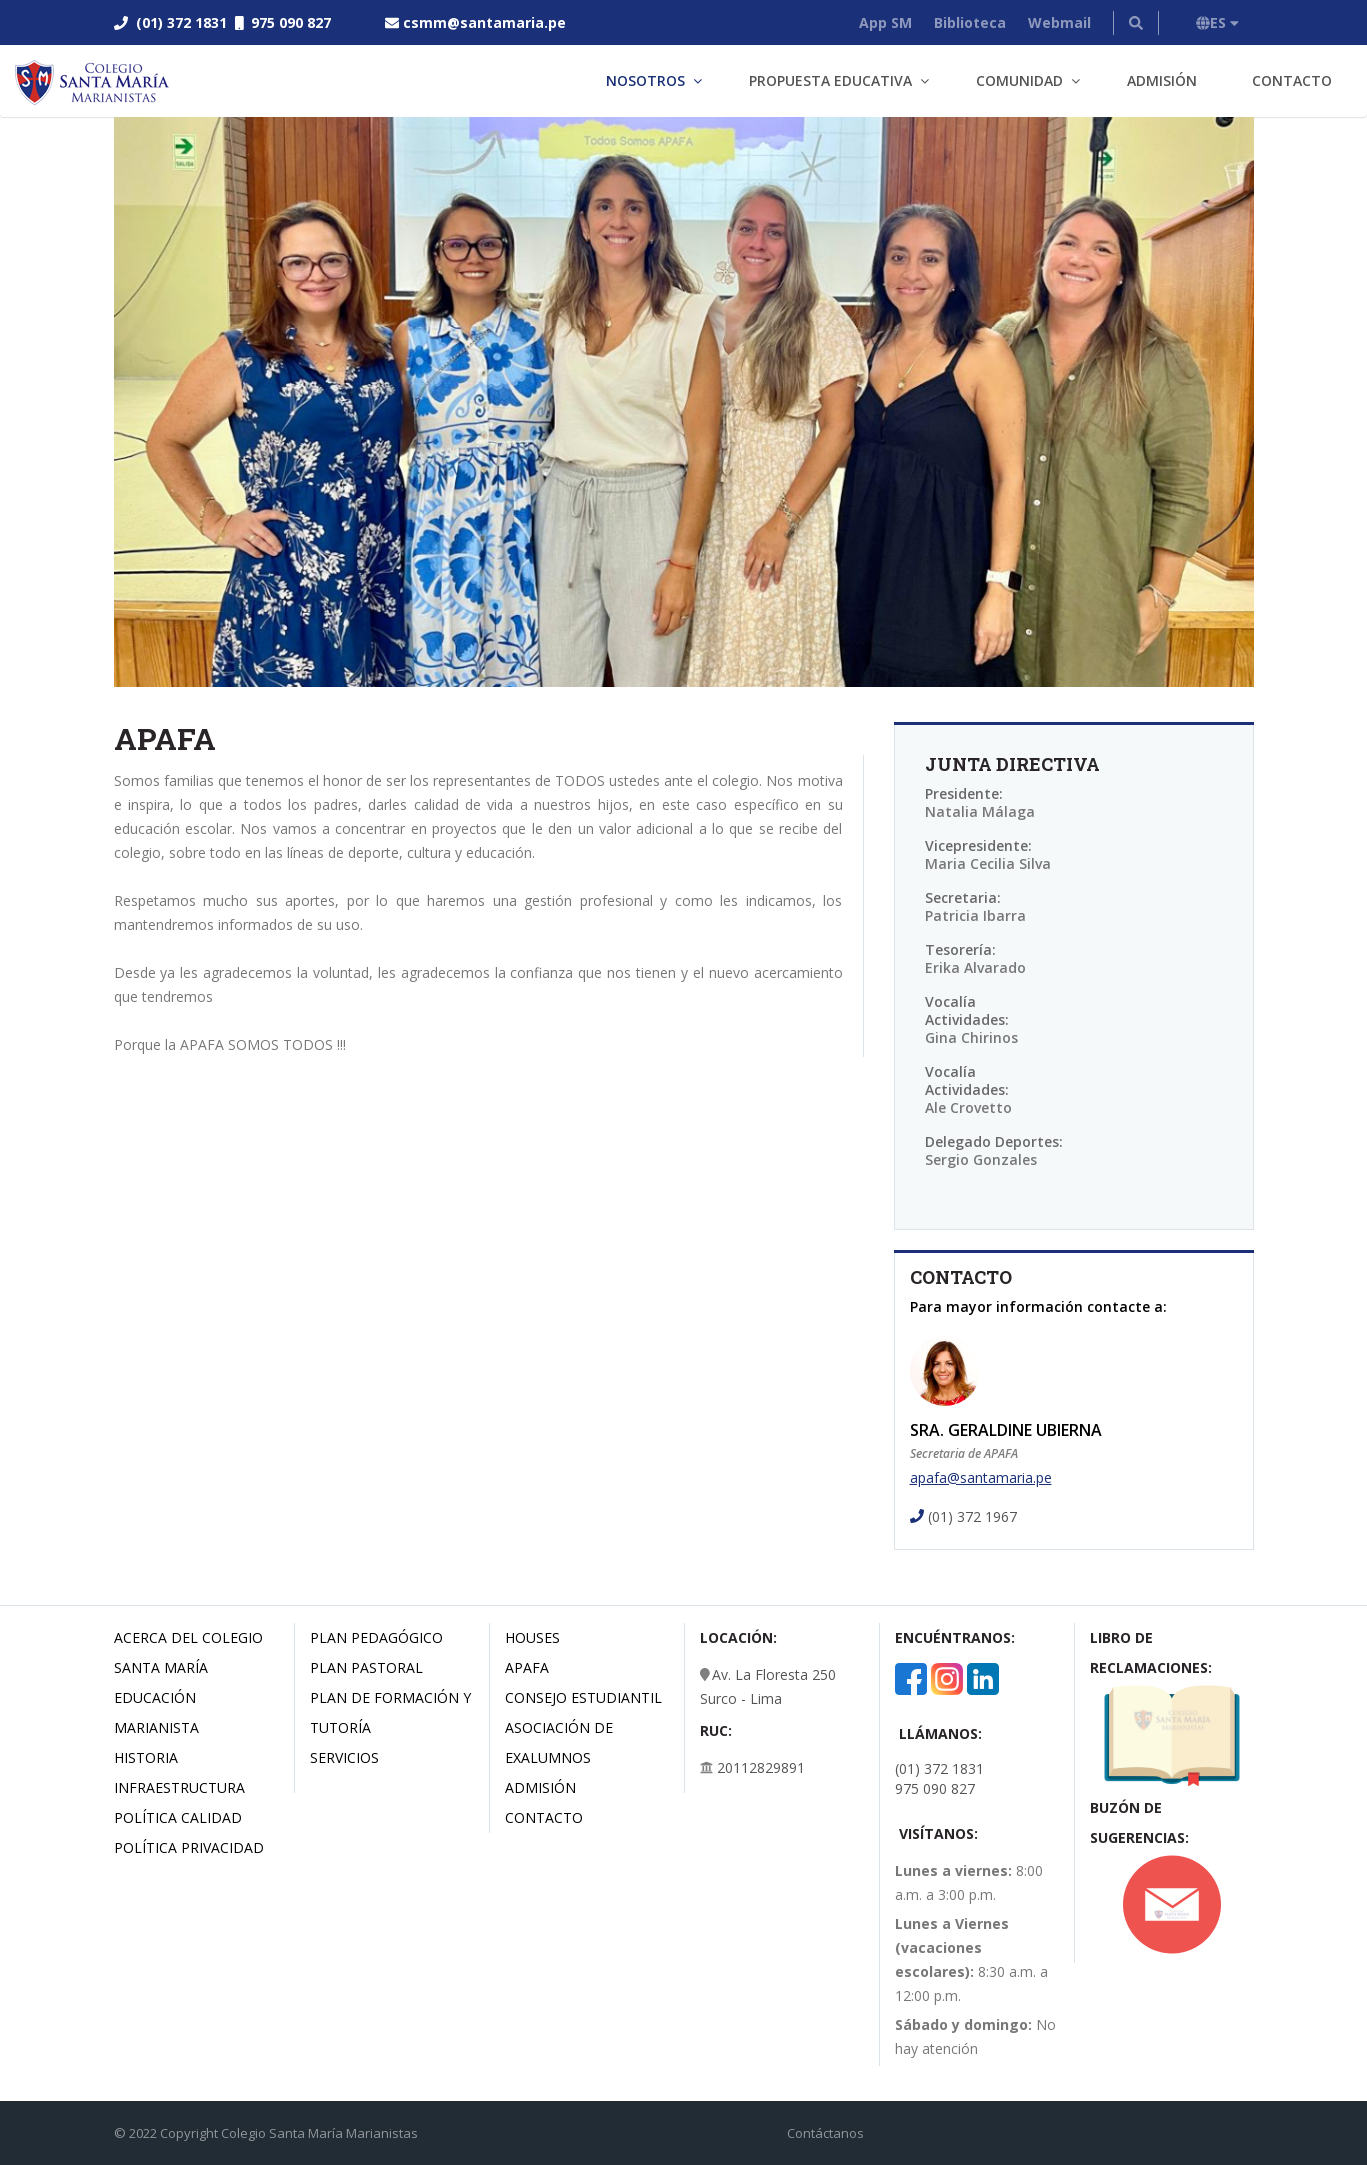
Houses (532, 1637)
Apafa (527, 1667)
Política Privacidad (189, 1847)
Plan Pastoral (366, 1667)
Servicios (344, 1757)
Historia (146, 1757)
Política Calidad (178, 1817)
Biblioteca (970, 22)
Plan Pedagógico (376, 1637)
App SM (885, 22)
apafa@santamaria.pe (981, 1477)
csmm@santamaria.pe (484, 22)
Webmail (1059, 22)
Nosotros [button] (645, 80)
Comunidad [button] (1019, 80)
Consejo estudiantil (583, 1697)
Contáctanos (825, 2133)
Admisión (1162, 80)
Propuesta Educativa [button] (830, 80)
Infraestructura (179, 1787)
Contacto (1292, 80)
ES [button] (1217, 22)
